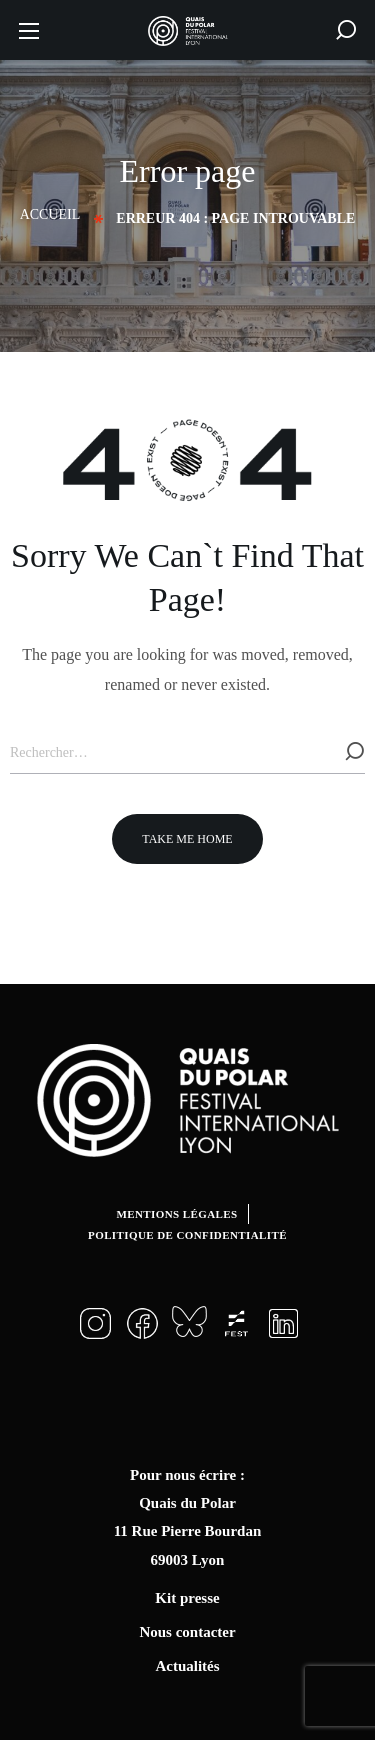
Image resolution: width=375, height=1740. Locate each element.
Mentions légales (176, 1214)
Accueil (50, 214)
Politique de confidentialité (187, 1235)
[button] (346, 30)
